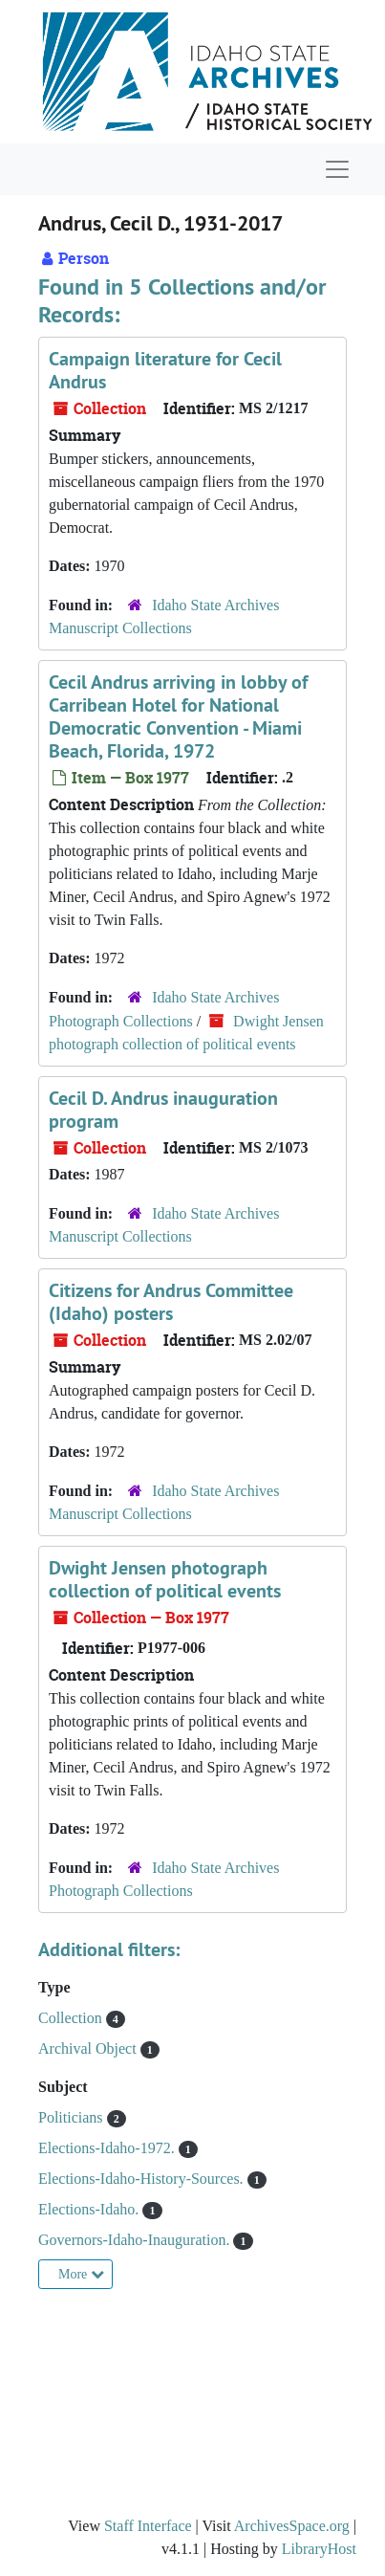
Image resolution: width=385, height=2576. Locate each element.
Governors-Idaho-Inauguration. (135, 2240)
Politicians (72, 2117)
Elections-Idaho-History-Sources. (142, 2178)
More (81, 2274)
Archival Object (89, 2048)
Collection (72, 2018)
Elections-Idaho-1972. (108, 2148)
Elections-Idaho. (90, 2209)
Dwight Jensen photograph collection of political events (165, 1579)
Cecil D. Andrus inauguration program (163, 1110)
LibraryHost (319, 2549)
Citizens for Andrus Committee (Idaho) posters (171, 1302)
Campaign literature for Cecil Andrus (165, 370)
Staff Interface (148, 2526)
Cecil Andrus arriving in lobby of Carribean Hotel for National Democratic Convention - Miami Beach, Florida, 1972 (178, 716)
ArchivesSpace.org (292, 2526)
